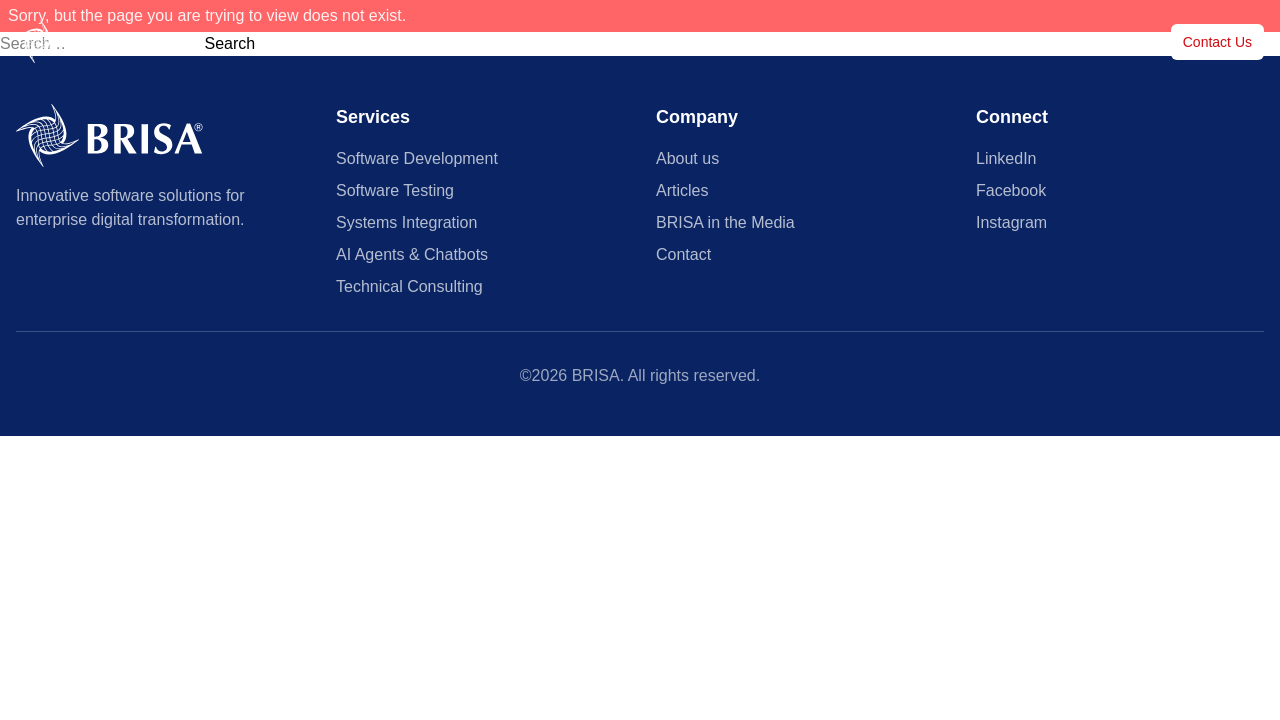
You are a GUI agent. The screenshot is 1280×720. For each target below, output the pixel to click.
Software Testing (395, 190)
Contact (683, 254)
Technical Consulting (409, 286)
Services (599, 42)
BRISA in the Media (994, 42)
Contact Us (1217, 42)
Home (524, 42)
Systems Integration (406, 222)
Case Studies (790, 42)
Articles (883, 42)
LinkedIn (1006, 158)
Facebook (1011, 190)
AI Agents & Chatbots (412, 254)
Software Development (417, 158)
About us (1110, 42)
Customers (687, 42)
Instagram (1011, 222)
